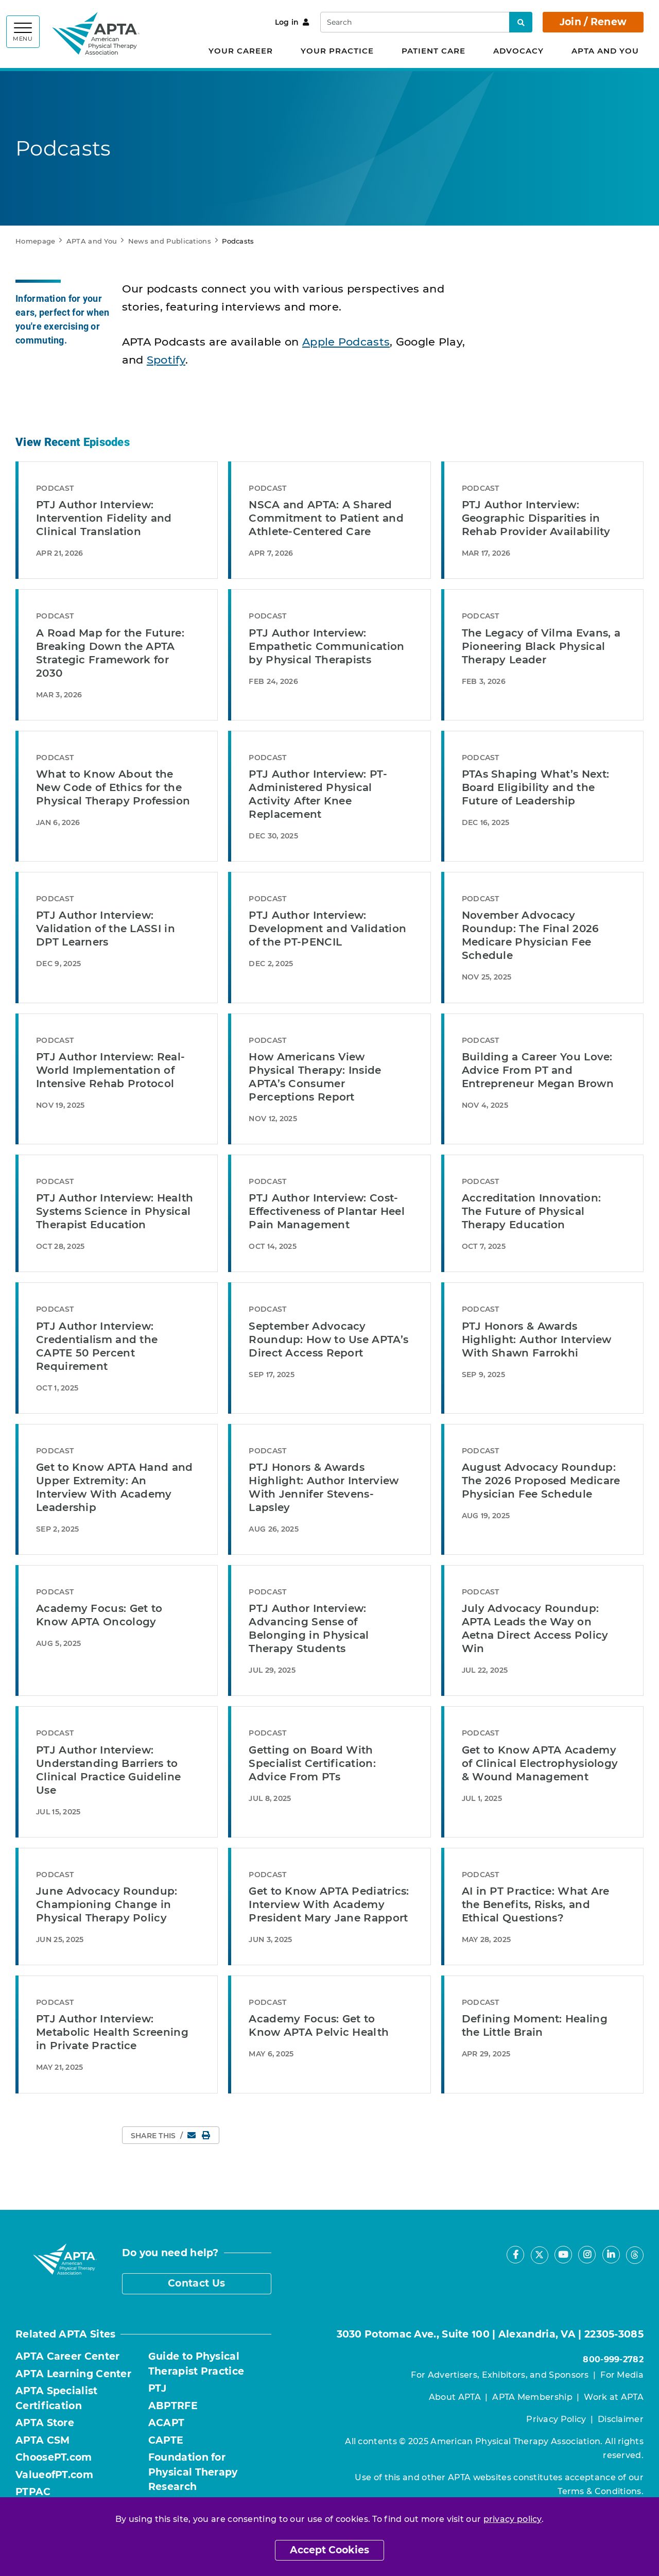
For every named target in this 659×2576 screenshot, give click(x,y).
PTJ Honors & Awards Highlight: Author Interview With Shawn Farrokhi (537, 1339)
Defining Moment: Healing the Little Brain (535, 2025)
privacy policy (512, 2519)
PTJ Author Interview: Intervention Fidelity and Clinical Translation (104, 518)
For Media (622, 2375)
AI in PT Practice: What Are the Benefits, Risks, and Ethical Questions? (536, 1904)
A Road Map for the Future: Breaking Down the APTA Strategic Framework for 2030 (110, 653)
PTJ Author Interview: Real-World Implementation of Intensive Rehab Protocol (110, 1070)
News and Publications (169, 241)
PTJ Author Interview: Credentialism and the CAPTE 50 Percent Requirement (97, 1346)
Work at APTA (614, 2397)
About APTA (455, 2397)
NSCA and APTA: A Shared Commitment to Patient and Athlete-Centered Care (326, 518)
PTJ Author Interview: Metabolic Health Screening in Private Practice (112, 2032)
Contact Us (196, 2283)
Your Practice (337, 51)
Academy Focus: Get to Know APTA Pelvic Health (319, 2025)
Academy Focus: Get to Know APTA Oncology (99, 1615)
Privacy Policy (556, 2419)
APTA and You (605, 51)
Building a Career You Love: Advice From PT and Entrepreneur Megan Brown (538, 1070)
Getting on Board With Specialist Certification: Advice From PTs (312, 1763)
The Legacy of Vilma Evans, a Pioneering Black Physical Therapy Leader (541, 646)
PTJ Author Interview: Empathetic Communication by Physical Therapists (326, 646)
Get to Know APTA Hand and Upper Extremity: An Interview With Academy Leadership (114, 1487)
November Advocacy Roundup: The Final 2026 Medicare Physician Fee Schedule (530, 935)
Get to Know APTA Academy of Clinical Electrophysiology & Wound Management (540, 1763)
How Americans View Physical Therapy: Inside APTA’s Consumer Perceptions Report (315, 1077)
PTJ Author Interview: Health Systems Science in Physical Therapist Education (114, 1211)
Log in (292, 22)
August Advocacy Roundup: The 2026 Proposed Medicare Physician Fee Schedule (541, 1480)
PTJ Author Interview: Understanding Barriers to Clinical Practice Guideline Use (108, 1770)
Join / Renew (593, 22)
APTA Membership (532, 2397)
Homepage (35, 241)
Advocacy (518, 51)
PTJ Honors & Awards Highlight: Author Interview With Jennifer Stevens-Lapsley (323, 1487)
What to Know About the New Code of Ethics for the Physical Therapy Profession (113, 787)
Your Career (241, 51)
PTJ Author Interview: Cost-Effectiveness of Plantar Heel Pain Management (327, 1211)
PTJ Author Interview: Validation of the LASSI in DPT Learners (105, 928)
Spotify (166, 359)
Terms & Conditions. (601, 2491)
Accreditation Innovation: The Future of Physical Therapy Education (531, 1211)
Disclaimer (621, 2419)
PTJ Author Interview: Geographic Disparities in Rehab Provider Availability (536, 518)
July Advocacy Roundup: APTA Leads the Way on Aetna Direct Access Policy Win (535, 1628)
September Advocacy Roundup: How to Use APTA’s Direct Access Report (328, 1339)
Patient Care (433, 51)
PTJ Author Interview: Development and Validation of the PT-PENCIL (327, 928)
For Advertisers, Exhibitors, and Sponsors (499, 2375)
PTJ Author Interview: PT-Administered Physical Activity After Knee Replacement (318, 794)
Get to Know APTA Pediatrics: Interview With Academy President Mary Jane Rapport (329, 1904)
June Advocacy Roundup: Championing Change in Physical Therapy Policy (107, 1904)
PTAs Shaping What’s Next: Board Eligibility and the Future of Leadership (536, 787)
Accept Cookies (329, 2550)
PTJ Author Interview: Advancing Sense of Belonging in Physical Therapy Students (309, 1628)
